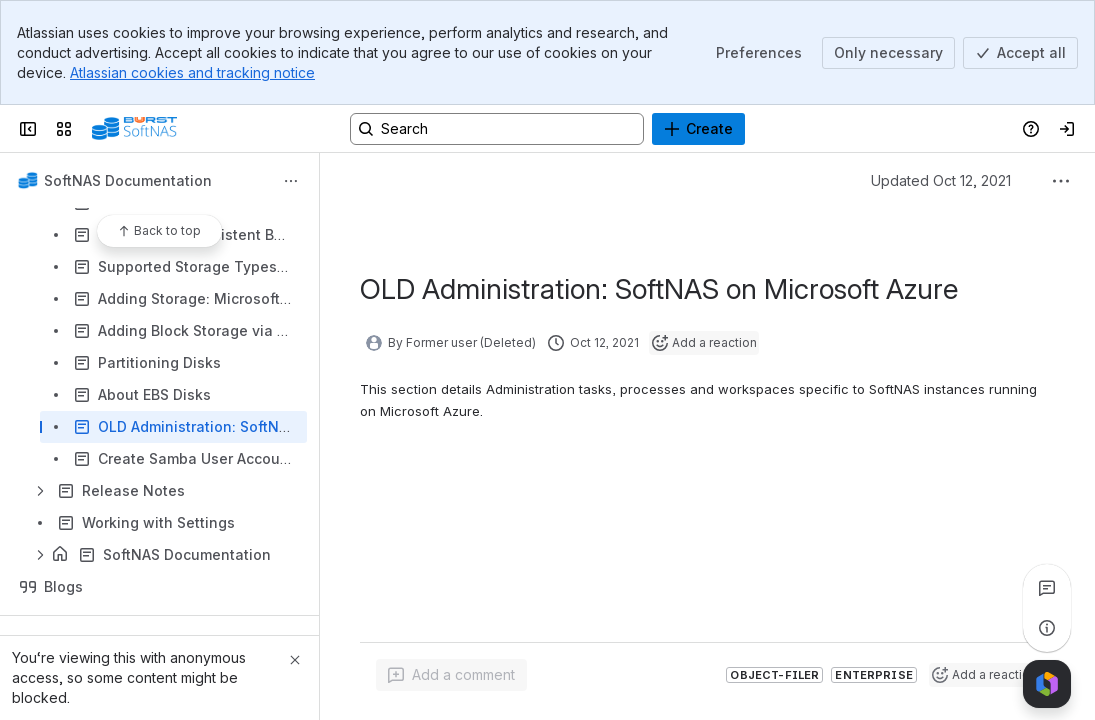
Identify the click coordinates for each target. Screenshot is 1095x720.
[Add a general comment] (451, 675)
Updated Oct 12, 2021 (941, 180)
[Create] (698, 129)
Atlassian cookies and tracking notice (192, 72)
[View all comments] (1047, 588)
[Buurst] (134, 129)
